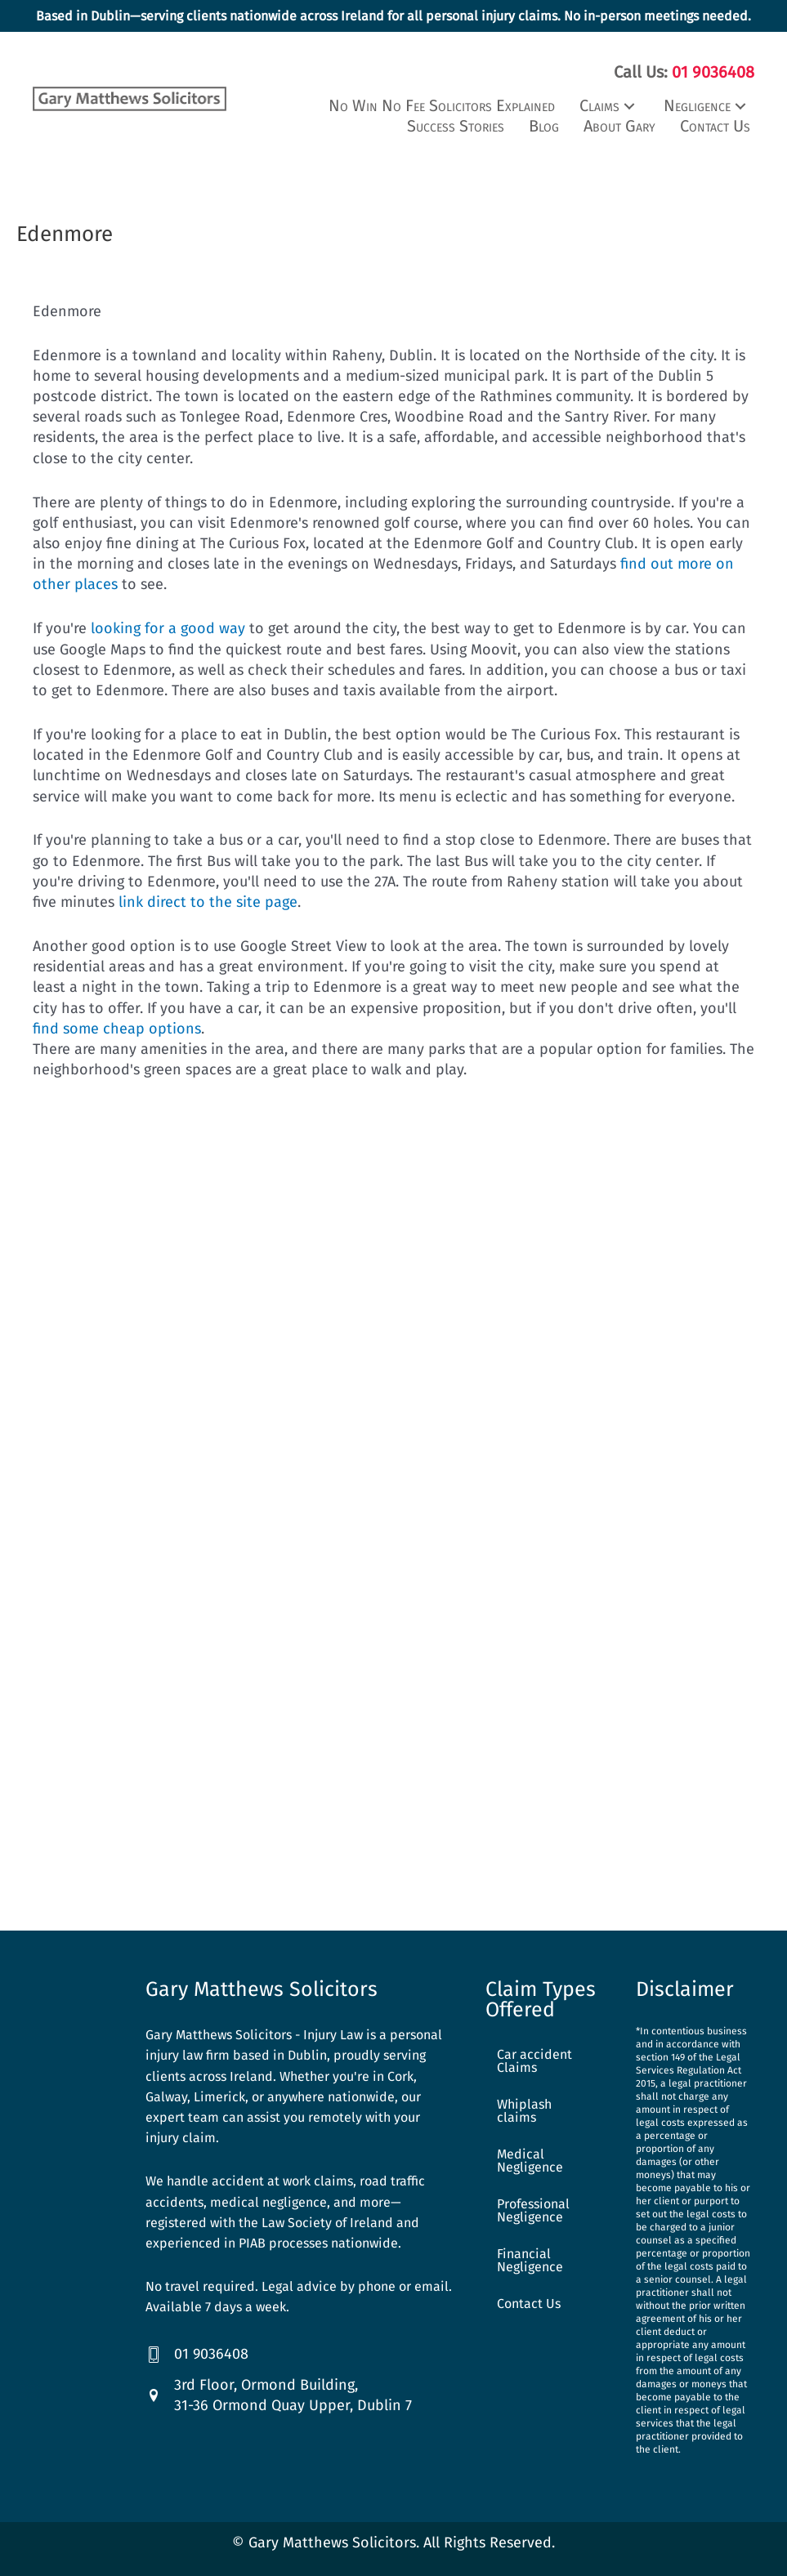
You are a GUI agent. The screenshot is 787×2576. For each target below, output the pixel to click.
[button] (609, 103)
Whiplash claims (524, 2108)
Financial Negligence (530, 2257)
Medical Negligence (530, 2158)
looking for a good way (168, 626)
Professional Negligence (533, 2208)
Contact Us (529, 2301)
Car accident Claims (534, 2058)
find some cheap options (117, 1025)
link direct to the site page (207, 899)
